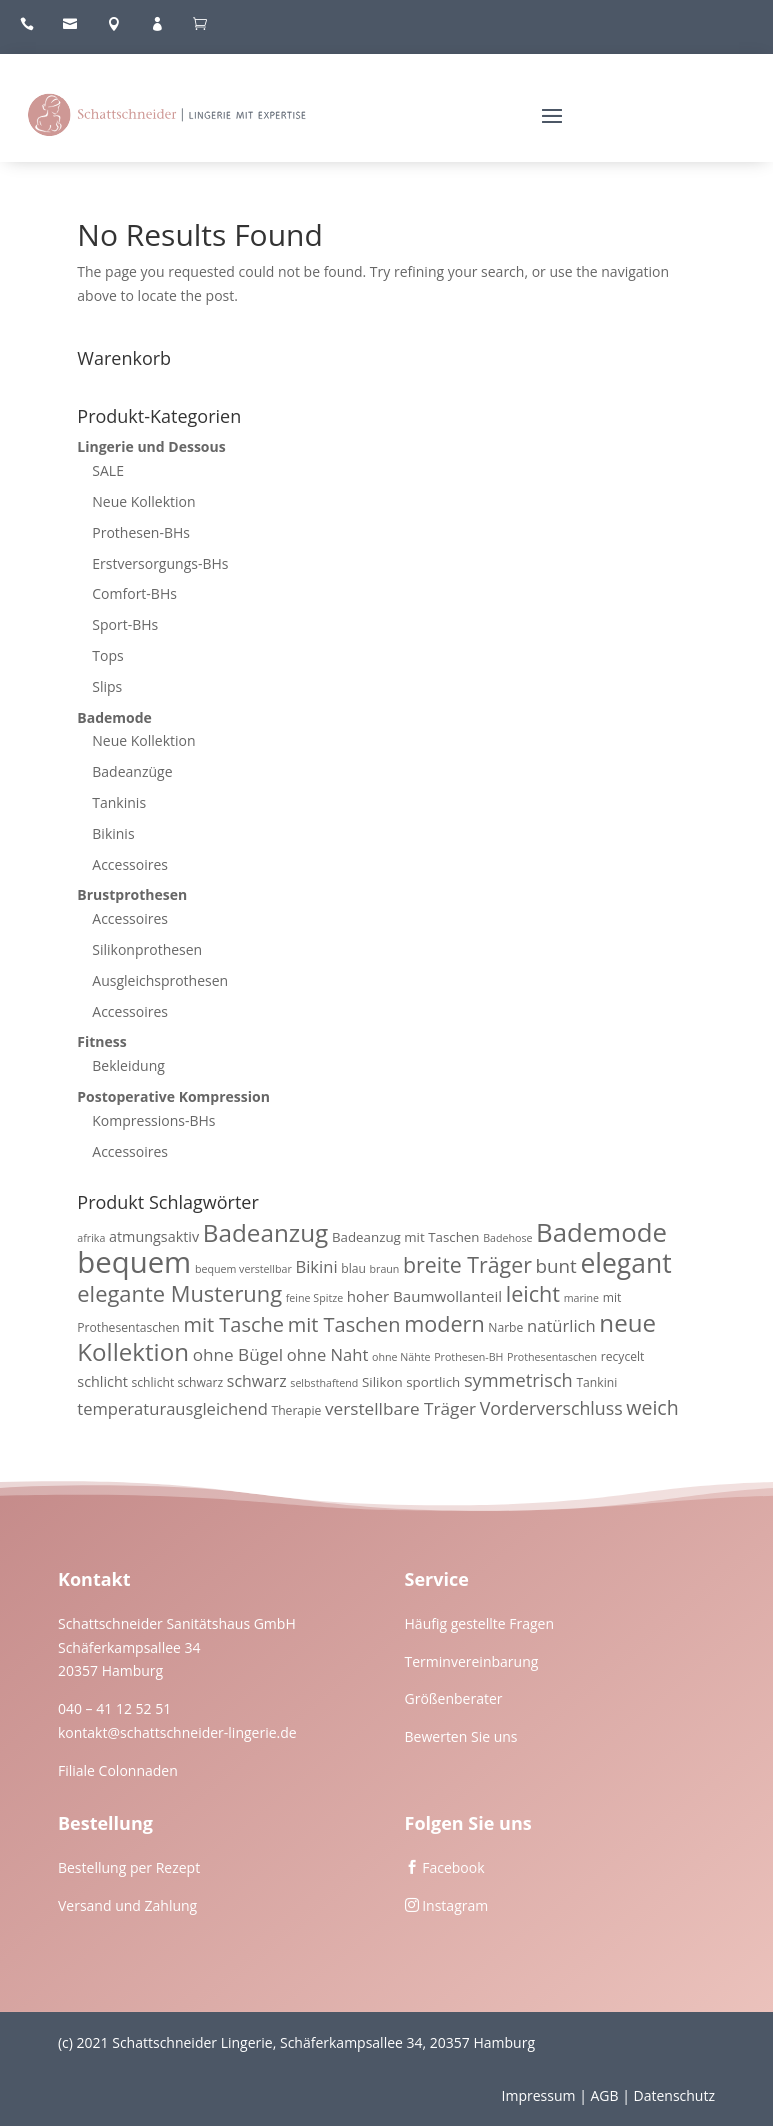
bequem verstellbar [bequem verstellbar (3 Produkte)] (243, 1269)
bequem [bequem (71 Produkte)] (134, 1262)
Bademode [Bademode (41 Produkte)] (601, 1232)
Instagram (455, 1905)
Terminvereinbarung (472, 1661)
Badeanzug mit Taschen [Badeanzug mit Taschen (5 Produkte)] (406, 1237)
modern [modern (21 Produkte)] (444, 1323)
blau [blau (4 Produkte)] (353, 1268)
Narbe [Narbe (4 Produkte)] (505, 1327)
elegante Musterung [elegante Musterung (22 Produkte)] (179, 1293)
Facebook (453, 1867)
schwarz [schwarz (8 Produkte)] (257, 1381)
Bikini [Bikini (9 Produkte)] (316, 1266)
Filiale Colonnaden (118, 1770)
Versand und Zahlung (127, 1905)
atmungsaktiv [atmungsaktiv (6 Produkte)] (154, 1236)
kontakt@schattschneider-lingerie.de (177, 1732)
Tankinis (119, 802)
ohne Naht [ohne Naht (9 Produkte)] (328, 1354)
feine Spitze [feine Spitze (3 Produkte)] (314, 1298)
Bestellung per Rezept (129, 1867)
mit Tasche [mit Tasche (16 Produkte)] (233, 1324)
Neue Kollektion (143, 501)
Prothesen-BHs (141, 532)
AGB (604, 2095)
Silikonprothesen (147, 949)
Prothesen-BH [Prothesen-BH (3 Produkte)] (468, 1357)
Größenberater (454, 1698)
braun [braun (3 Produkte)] (385, 1269)
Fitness (101, 1041)
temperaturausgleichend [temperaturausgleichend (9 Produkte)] (172, 1408)
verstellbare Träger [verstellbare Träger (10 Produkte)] (400, 1408)
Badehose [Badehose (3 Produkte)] (507, 1238)
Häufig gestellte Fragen (480, 1623)
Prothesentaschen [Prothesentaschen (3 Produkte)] (552, 1357)
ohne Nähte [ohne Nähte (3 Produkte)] (401, 1357)
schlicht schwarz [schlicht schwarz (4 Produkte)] (178, 1382)
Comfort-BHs (134, 593)
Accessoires (130, 864)
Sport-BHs (125, 624)
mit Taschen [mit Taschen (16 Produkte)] (344, 1324)
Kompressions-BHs (153, 1120)
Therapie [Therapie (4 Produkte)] (296, 1410)
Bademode (114, 717)
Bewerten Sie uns (461, 1736)
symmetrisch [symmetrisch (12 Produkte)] (518, 1380)
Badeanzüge (132, 771)
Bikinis (113, 833)
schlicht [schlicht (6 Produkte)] (102, 1381)
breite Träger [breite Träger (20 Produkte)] (467, 1264)
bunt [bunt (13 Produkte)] (556, 1266)
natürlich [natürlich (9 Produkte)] (561, 1325)
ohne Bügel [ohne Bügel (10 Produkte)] (238, 1354)
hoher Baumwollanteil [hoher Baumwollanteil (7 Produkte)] (424, 1296)
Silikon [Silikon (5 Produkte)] (382, 1382)
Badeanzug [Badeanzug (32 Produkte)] (266, 1232)
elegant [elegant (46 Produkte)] (625, 1263)
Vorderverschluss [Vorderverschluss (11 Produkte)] (551, 1408)
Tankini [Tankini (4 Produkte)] (596, 1382)
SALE (108, 470)
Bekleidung (128, 1065)
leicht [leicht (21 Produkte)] (533, 1293)
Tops (107, 655)
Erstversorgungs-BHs (160, 563)
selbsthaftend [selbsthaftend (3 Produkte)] (324, 1383)
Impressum (539, 2095)
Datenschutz (674, 2095)
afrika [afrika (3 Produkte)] (91, 1238)
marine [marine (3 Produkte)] (581, 1298)
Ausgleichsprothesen (160, 980)
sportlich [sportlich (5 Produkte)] (433, 1382)
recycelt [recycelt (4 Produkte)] (623, 1356)
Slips (107, 686)
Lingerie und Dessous (151, 446)
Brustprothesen (132, 894)
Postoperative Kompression (173, 1096)
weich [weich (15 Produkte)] (652, 1407)
